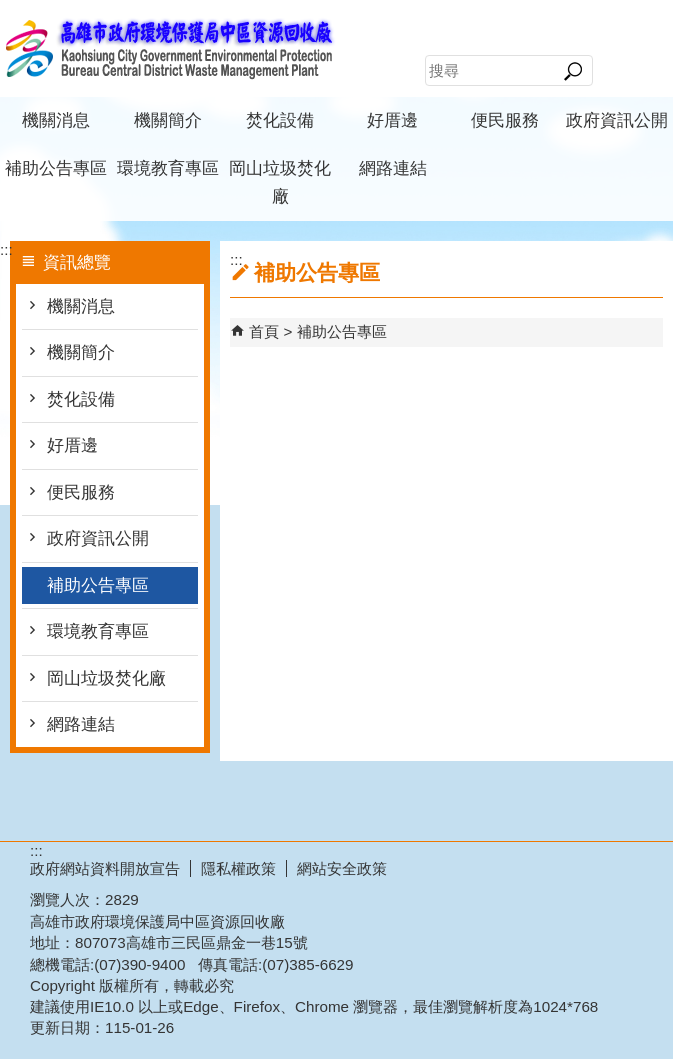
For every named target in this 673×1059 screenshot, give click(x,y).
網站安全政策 (342, 868)
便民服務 (505, 120)
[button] (572, 71)
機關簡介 (168, 120)
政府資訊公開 (617, 120)
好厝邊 (392, 120)
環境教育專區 (168, 168)
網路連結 (393, 168)
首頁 (264, 331)
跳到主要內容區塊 (10, 10)
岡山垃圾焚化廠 (280, 182)
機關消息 (56, 120)
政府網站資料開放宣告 (105, 868)
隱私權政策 (238, 868)
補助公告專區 (56, 168)
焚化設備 (280, 120)
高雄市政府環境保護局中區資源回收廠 (169, 48)
